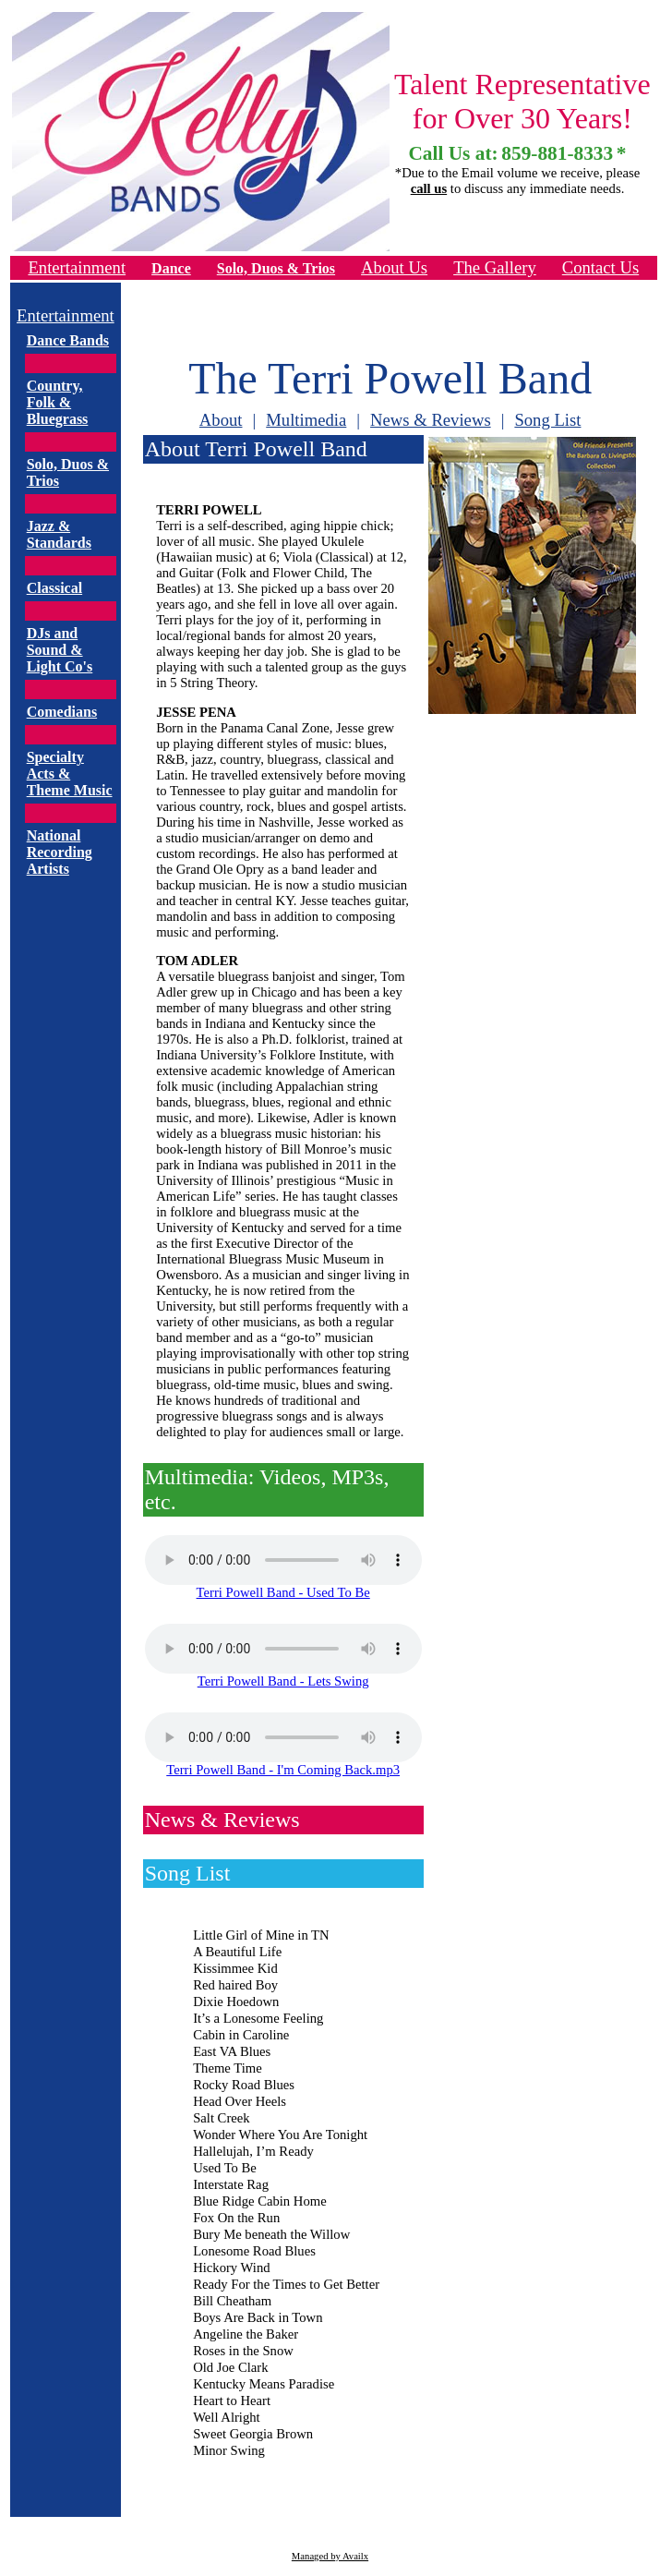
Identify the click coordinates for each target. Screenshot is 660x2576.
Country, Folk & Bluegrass (58, 402)
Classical (54, 588)
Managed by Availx (330, 2556)
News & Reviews (430, 419)
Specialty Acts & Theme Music (70, 773)
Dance (171, 268)
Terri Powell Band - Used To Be (283, 1592)
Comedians (62, 712)
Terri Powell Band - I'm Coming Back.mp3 (283, 1769)
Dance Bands (68, 340)
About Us (394, 267)
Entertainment (77, 267)
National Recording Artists (59, 852)
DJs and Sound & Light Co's (60, 649)
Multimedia (306, 419)
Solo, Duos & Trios (276, 268)
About (221, 419)
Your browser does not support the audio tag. (283, 1560)
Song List (547, 419)
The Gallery (494, 267)
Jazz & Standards (59, 534)
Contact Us (600, 267)
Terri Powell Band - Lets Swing (283, 1681)
